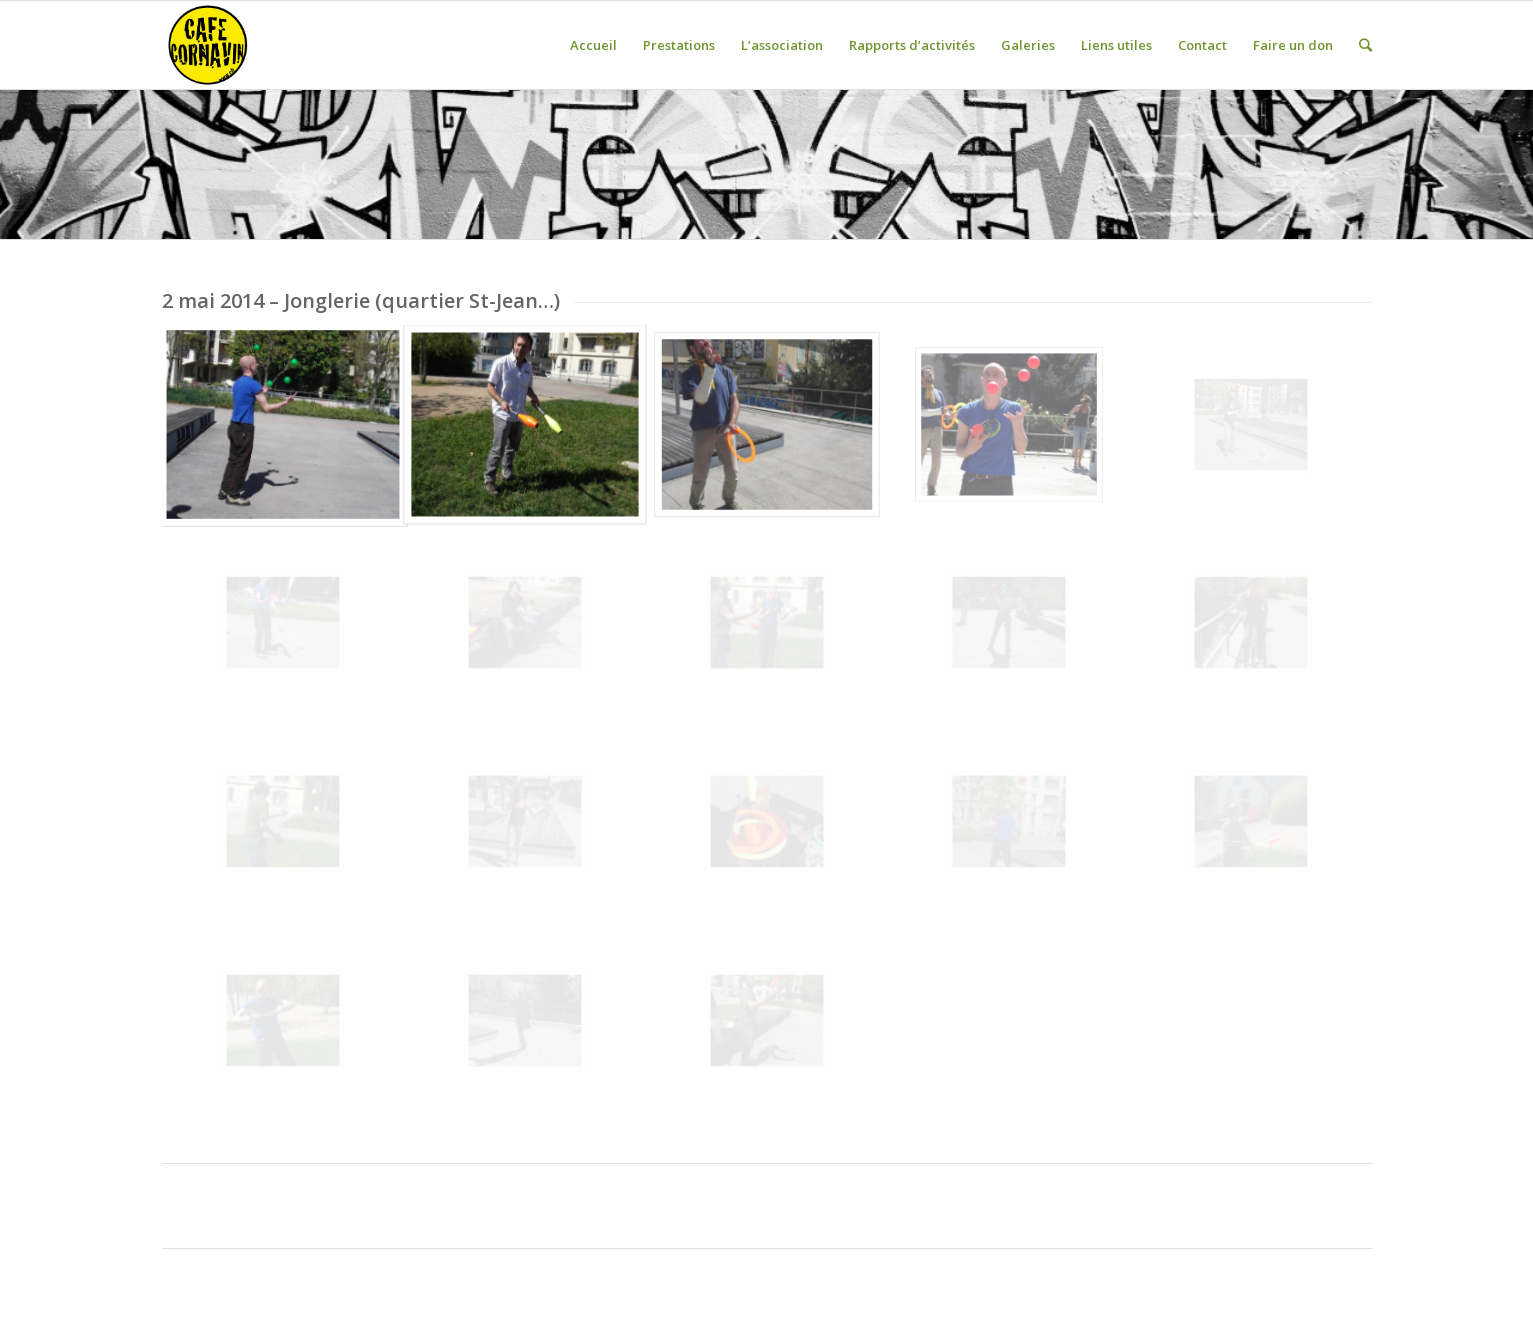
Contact (1202, 45)
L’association (782, 45)
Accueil (593, 45)
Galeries (1028, 45)
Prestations (679, 45)
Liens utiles (1116, 45)
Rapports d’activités (912, 45)
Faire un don (1293, 45)
